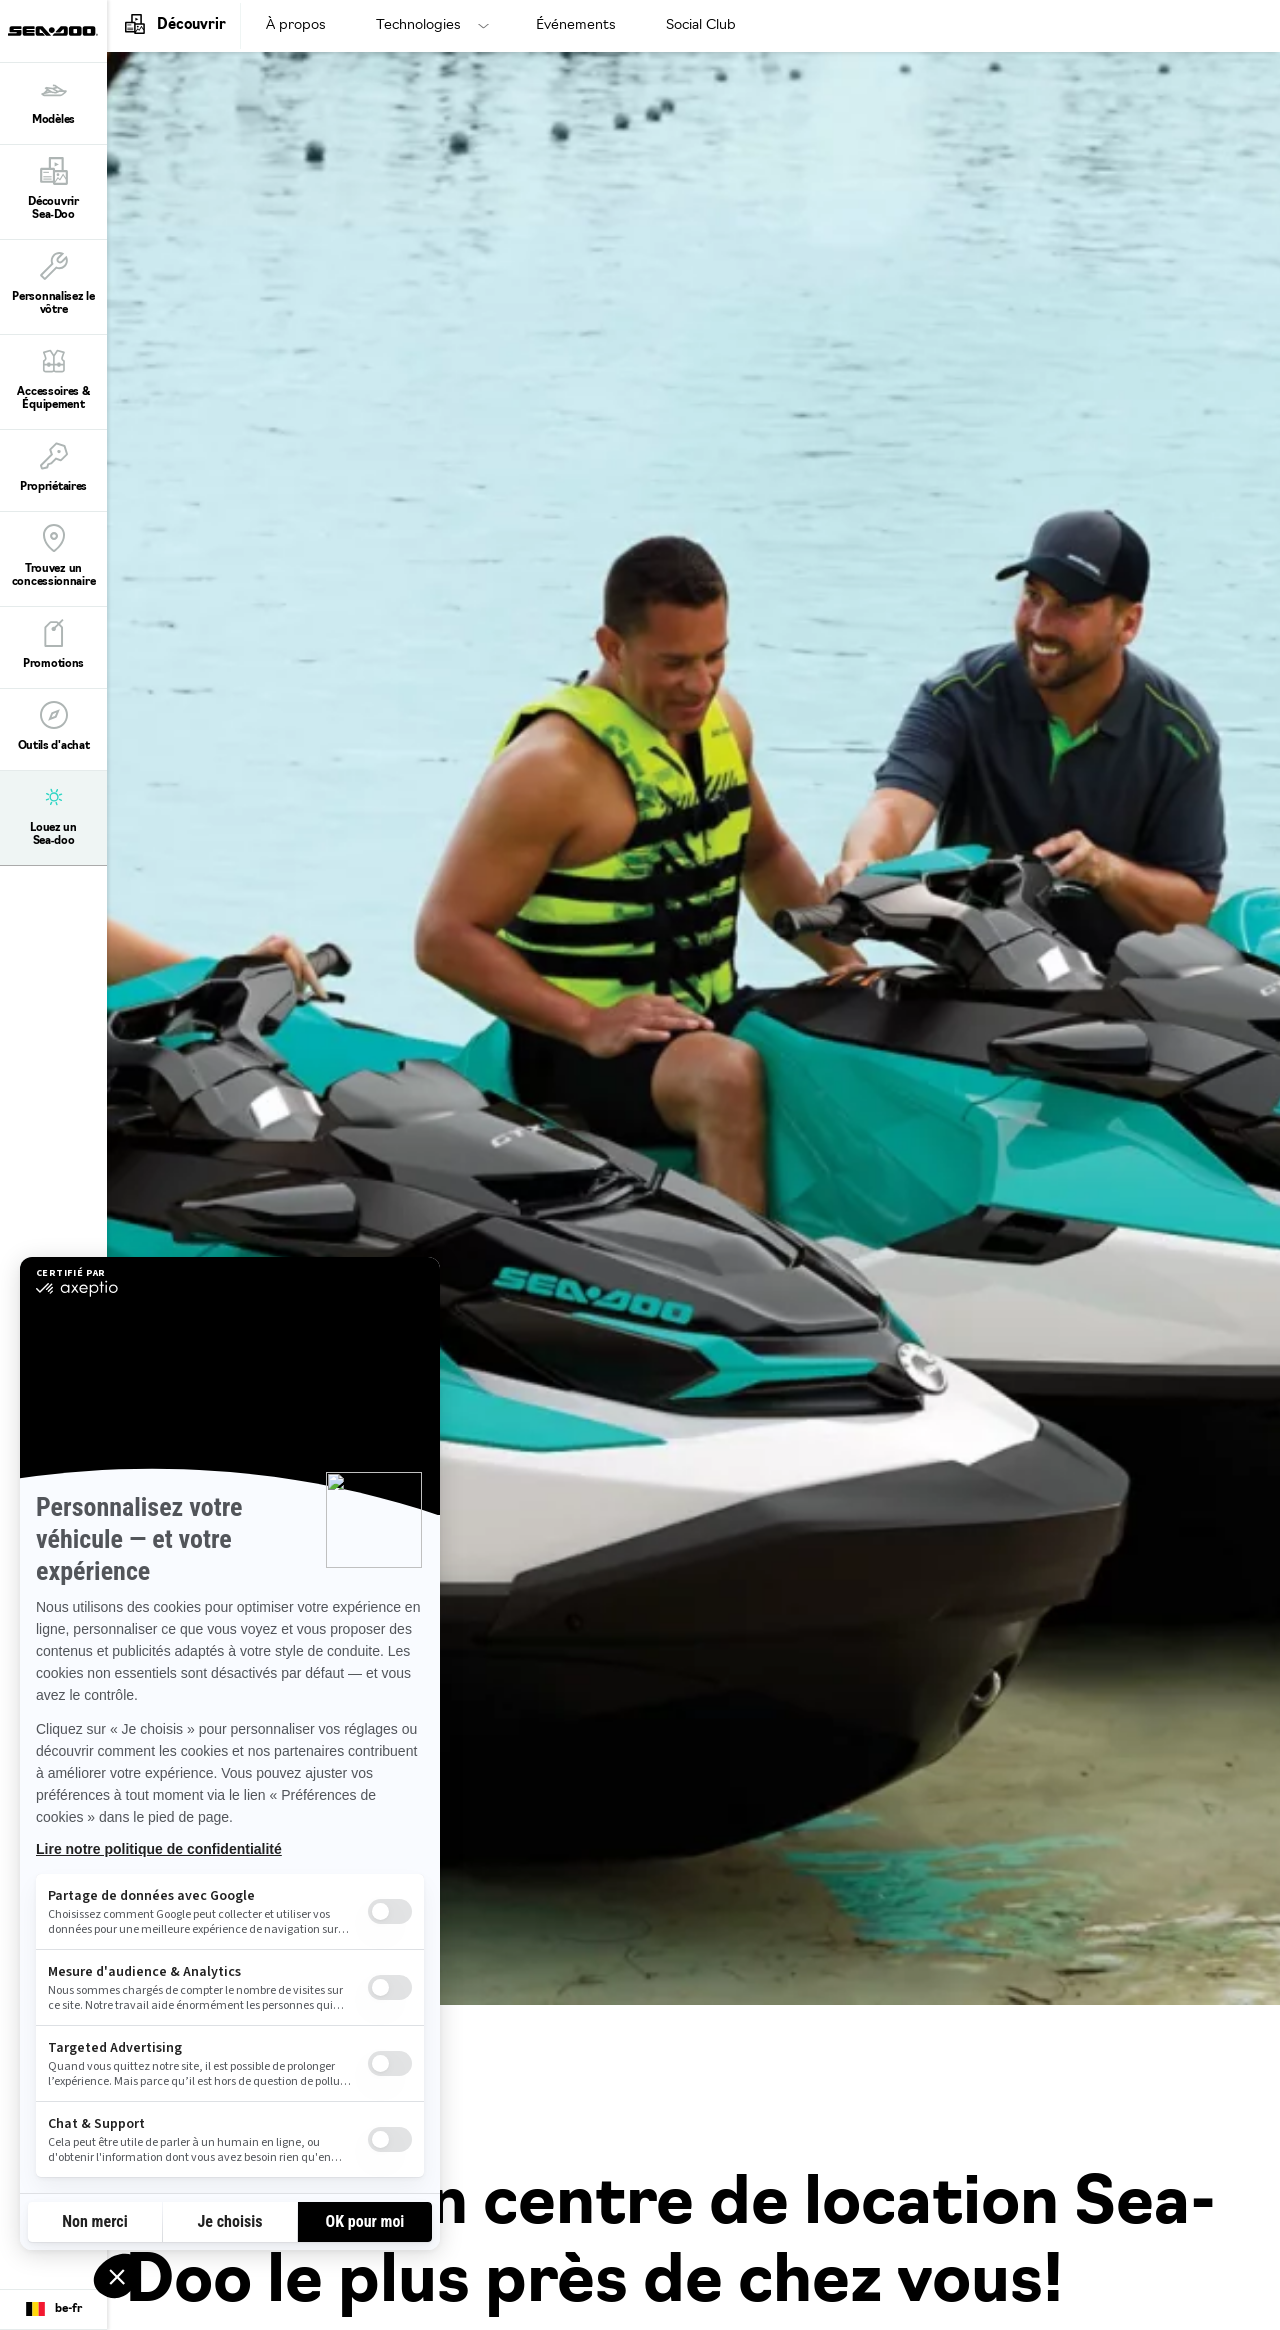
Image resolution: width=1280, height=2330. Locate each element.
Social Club (701, 25)
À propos (296, 25)
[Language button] (53, 2310)
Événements (576, 25)
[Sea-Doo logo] (53, 31)
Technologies (418, 25)
